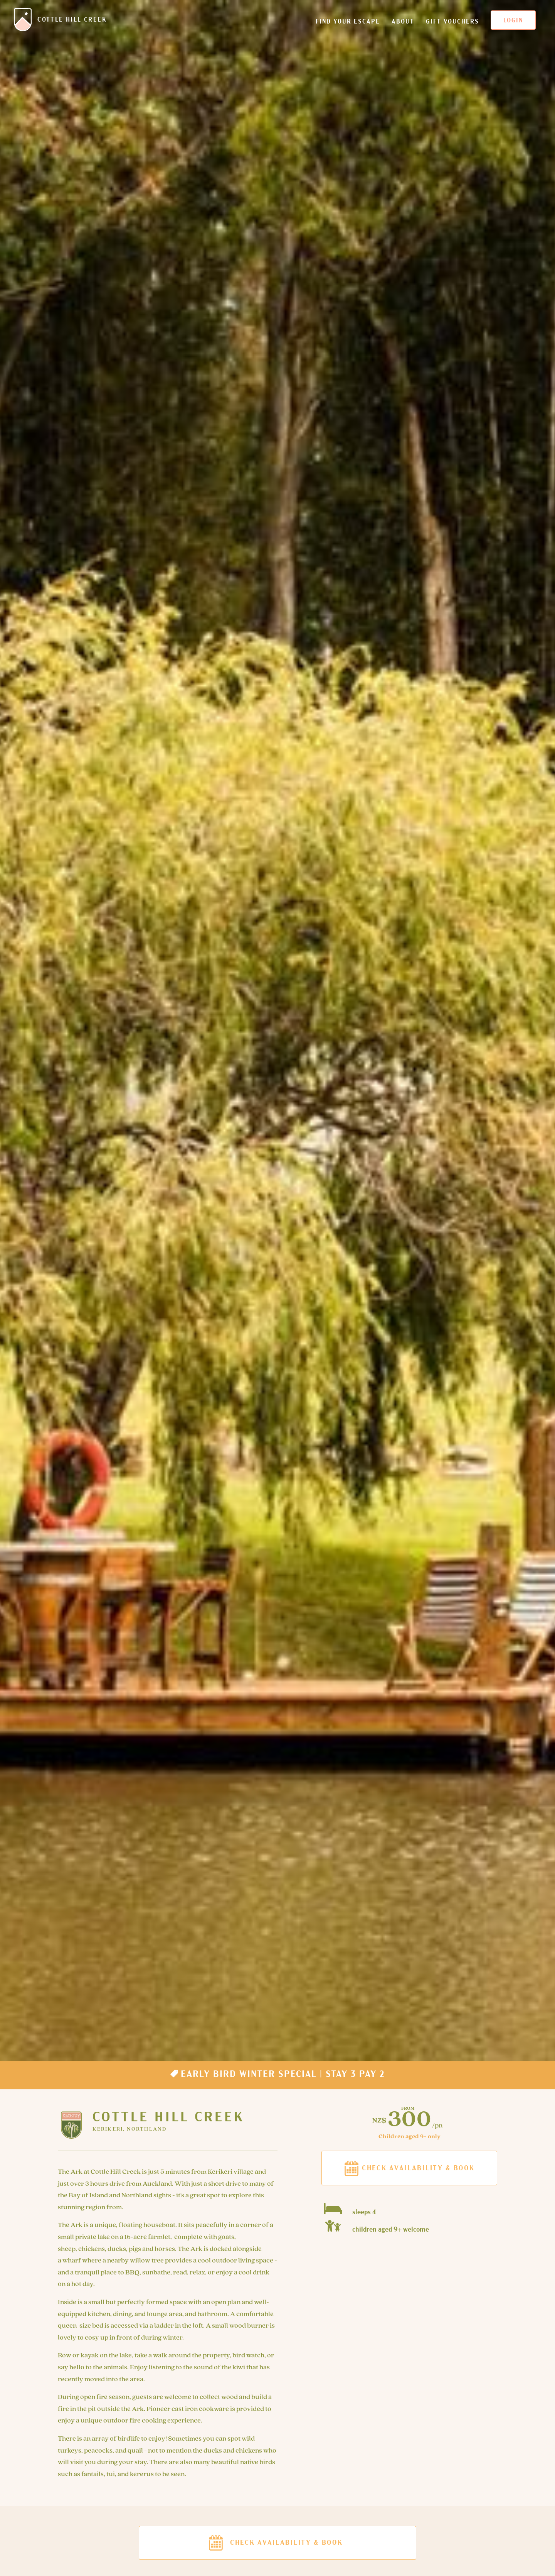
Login (513, 21)
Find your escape (348, 24)
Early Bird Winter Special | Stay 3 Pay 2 (277, 2074)
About (403, 24)
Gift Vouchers (452, 24)
